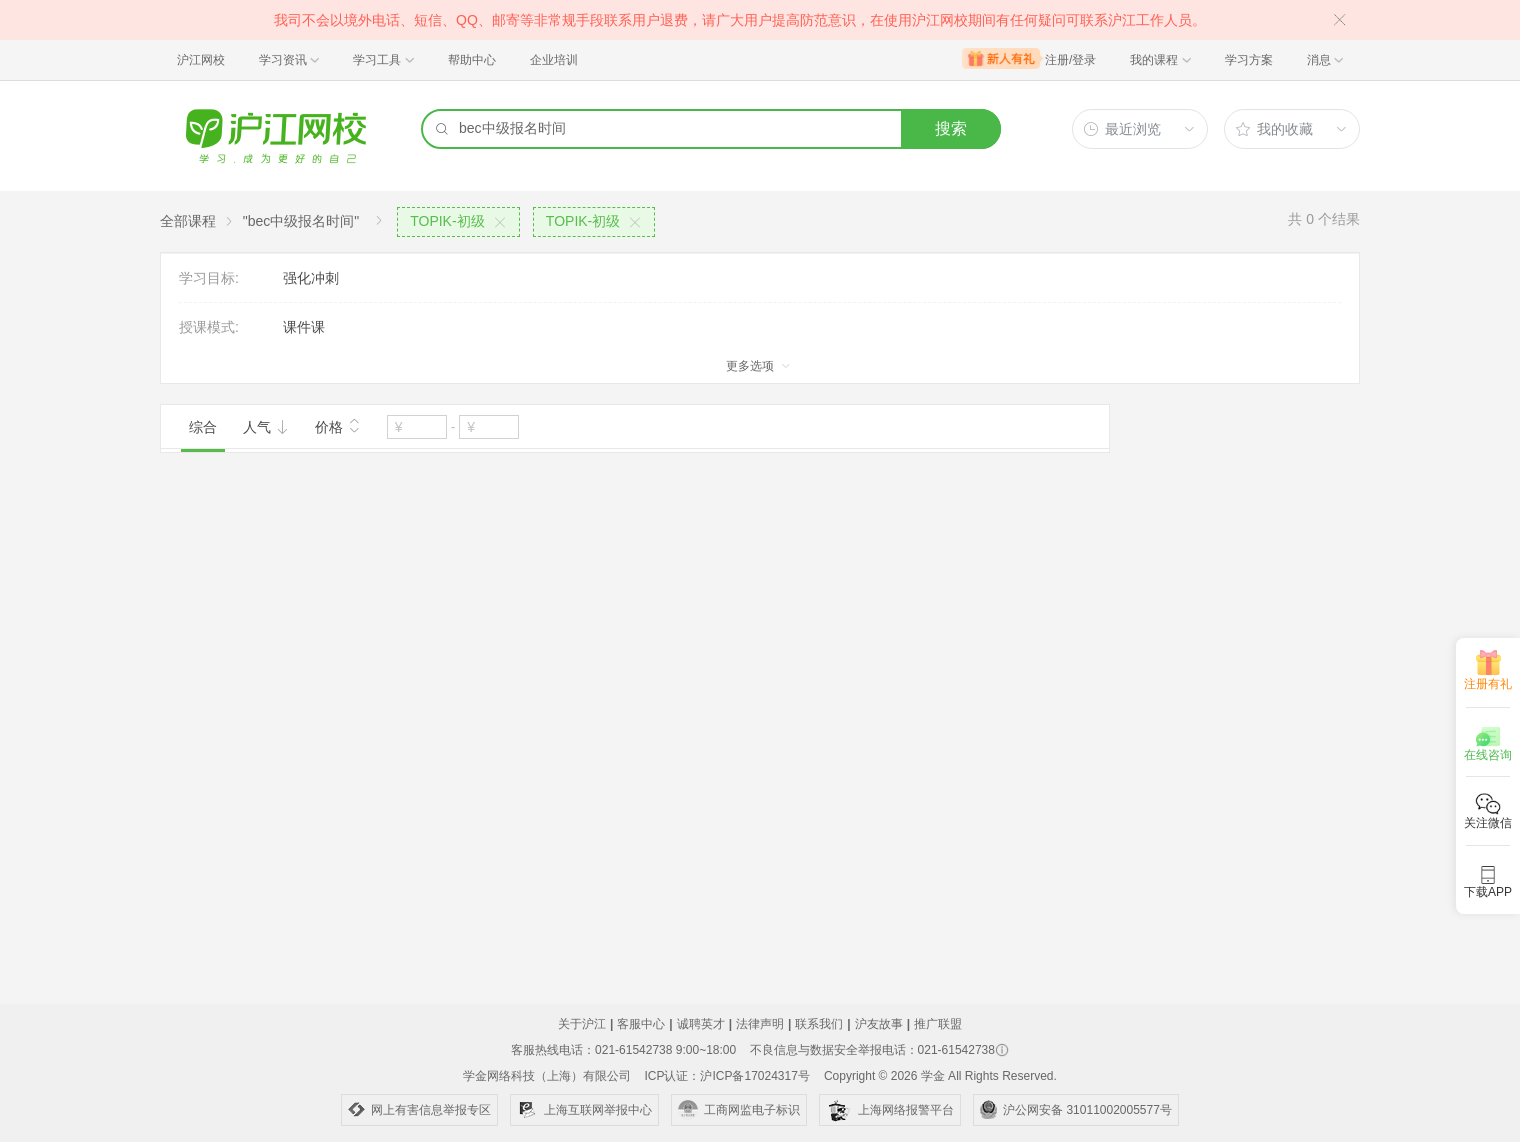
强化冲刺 (311, 278)
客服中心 (641, 1024)
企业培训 (554, 60)
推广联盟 (938, 1024)
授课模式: (209, 327)
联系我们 (819, 1024)
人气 (266, 427)
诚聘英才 (701, 1024)
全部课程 (188, 221)
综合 (203, 427)
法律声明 (760, 1024)
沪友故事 (879, 1024)
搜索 (951, 128)
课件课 (304, 327)
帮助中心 (472, 60)
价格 (338, 425)
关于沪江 (582, 1024)
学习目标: (209, 278)
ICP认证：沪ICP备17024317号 (726, 1076)
